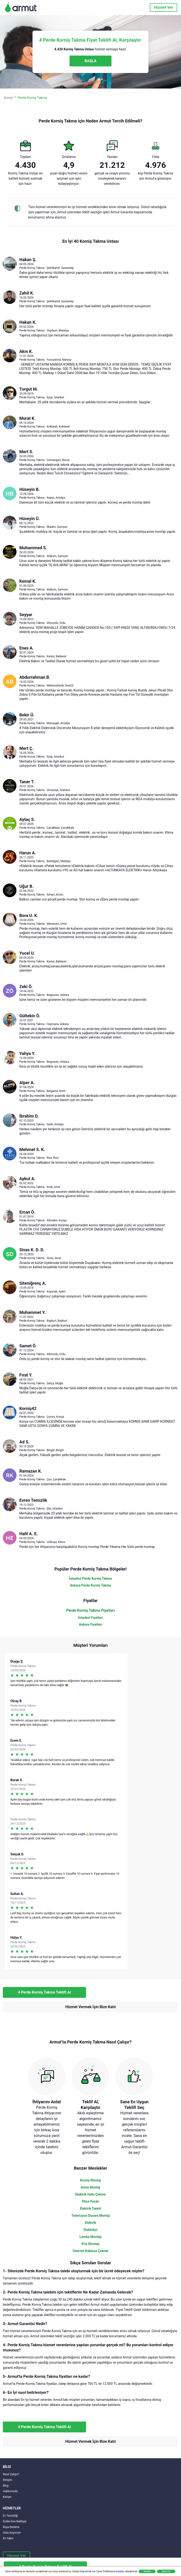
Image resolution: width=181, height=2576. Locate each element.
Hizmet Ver (163, 7)
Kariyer (7, 2497)
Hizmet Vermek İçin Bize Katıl (90, 2007)
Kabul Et (166, 2571)
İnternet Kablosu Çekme (90, 2251)
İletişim (7, 2480)
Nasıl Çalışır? (11, 2474)
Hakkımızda (10, 2491)
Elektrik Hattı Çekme (90, 2194)
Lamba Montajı (90, 2237)
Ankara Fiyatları (90, 1624)
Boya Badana (11, 2527)
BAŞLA (90, 61)
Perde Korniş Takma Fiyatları (90, 1610)
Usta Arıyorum (12, 2532)
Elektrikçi (91, 2230)
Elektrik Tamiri (90, 2208)
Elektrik (90, 2223)
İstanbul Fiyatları (90, 1617)
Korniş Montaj (90, 2180)
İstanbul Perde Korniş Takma (90, 1578)
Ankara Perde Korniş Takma (90, 1585)
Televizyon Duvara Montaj (90, 2215)
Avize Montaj (90, 2187)
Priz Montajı (90, 2244)
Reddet (147, 2571)
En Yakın (8, 2538)
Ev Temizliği (10, 2515)
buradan (120, 2571)
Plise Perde (90, 2201)
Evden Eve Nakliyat (14, 2521)
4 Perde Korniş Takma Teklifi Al (44, 1992)
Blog (5, 2485)
